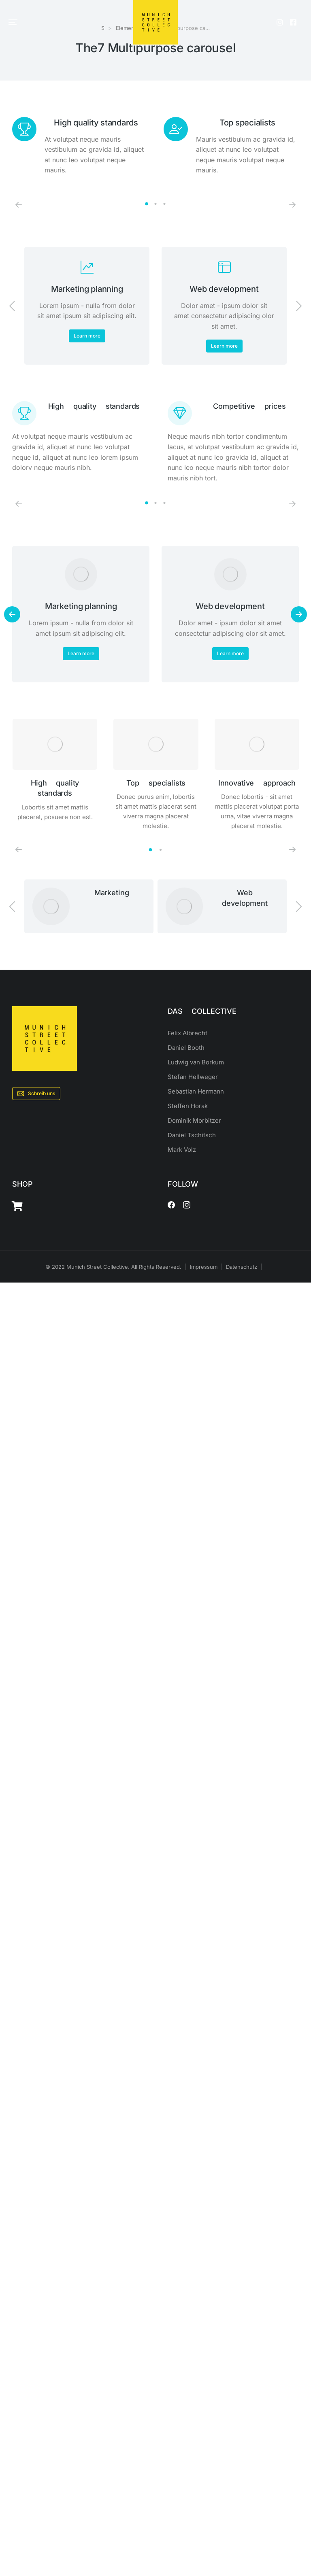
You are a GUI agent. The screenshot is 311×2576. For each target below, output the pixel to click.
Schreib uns (36, 1093)
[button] (13, 22)
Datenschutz (241, 1267)
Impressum (203, 1267)
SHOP (22, 1184)
